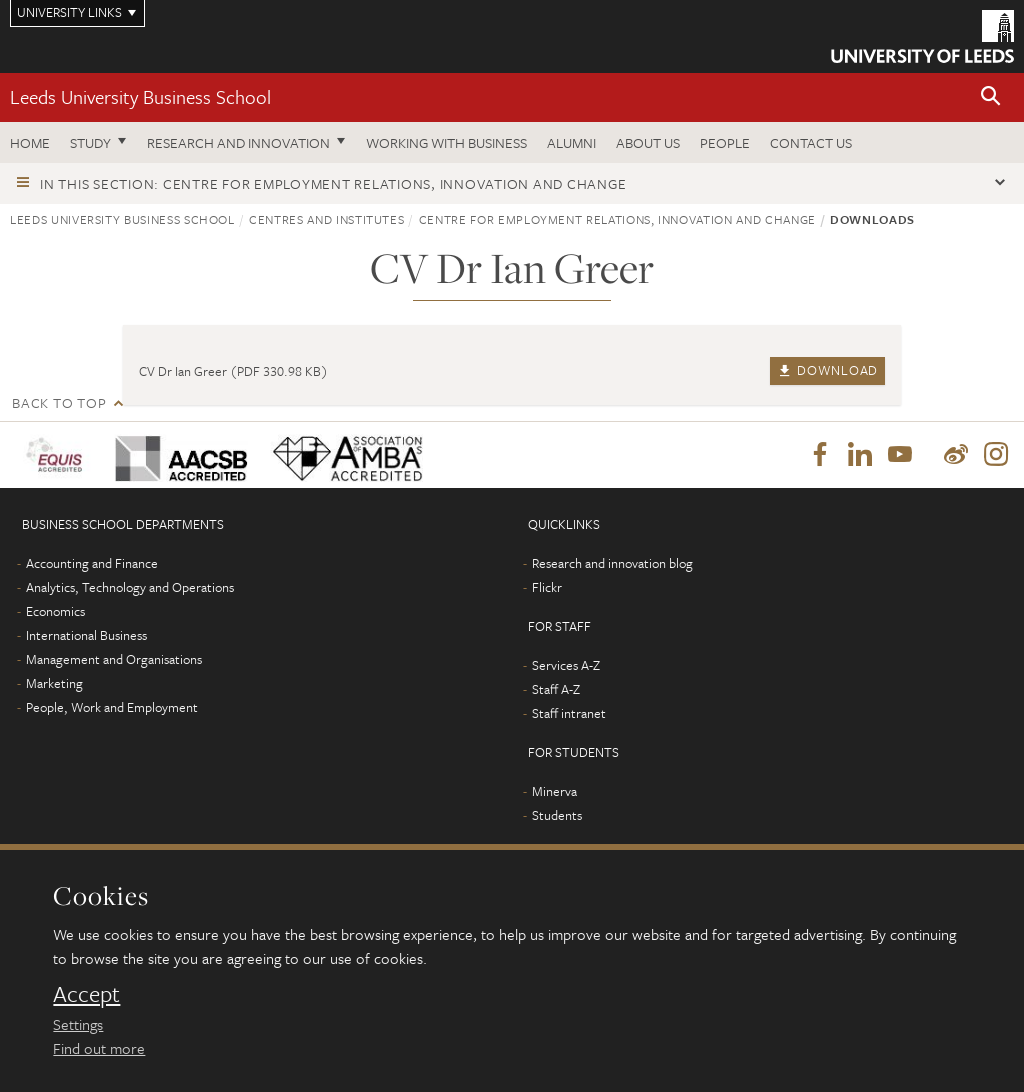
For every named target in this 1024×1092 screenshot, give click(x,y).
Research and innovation (238, 142)
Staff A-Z (556, 689)
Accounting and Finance (92, 563)
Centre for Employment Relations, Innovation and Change (617, 219)
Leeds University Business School (140, 96)
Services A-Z (566, 665)
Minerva (554, 791)
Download (827, 370)
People (725, 142)
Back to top (59, 402)
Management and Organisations (114, 659)
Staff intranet (569, 713)
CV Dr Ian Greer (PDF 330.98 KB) (233, 371)
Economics (55, 611)
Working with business (446, 142)
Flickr (547, 587)
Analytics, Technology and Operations (130, 587)
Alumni (571, 142)
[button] (991, 97)
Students (557, 815)
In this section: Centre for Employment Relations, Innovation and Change (333, 183)
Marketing (54, 683)
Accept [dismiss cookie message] (86, 994)
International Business (86, 635)
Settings (78, 1024)
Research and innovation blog (612, 563)
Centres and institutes (326, 219)
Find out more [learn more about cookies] (99, 1048)
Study (90, 142)
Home (30, 142)
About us (648, 142)
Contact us (811, 142)
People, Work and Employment (112, 707)
